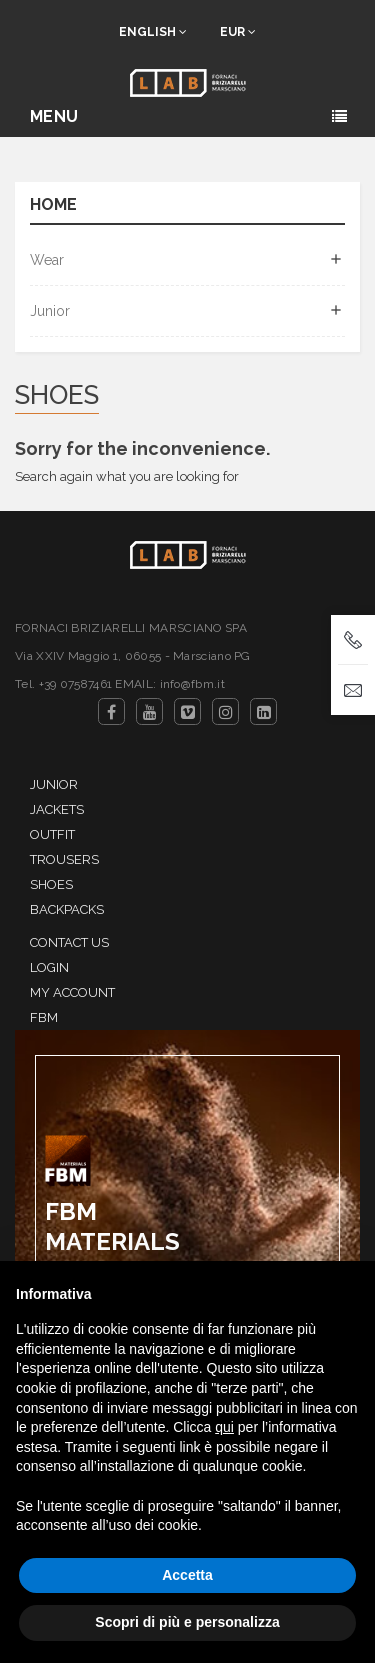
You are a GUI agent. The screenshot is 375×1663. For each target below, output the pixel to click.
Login (49, 967)
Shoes (51, 884)
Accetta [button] (187, 1575)
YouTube (149, 711)
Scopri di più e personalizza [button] (187, 1622)
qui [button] (224, 1427)
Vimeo (187, 711)
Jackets (57, 809)
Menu (54, 116)
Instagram (225, 711)
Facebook (111, 711)
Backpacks (67, 909)
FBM (44, 1017)
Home (53, 205)
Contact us (69, 942)
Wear (47, 260)
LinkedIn (263, 711)
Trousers (64, 859)
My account (72, 992)
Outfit (52, 834)
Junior (50, 311)
